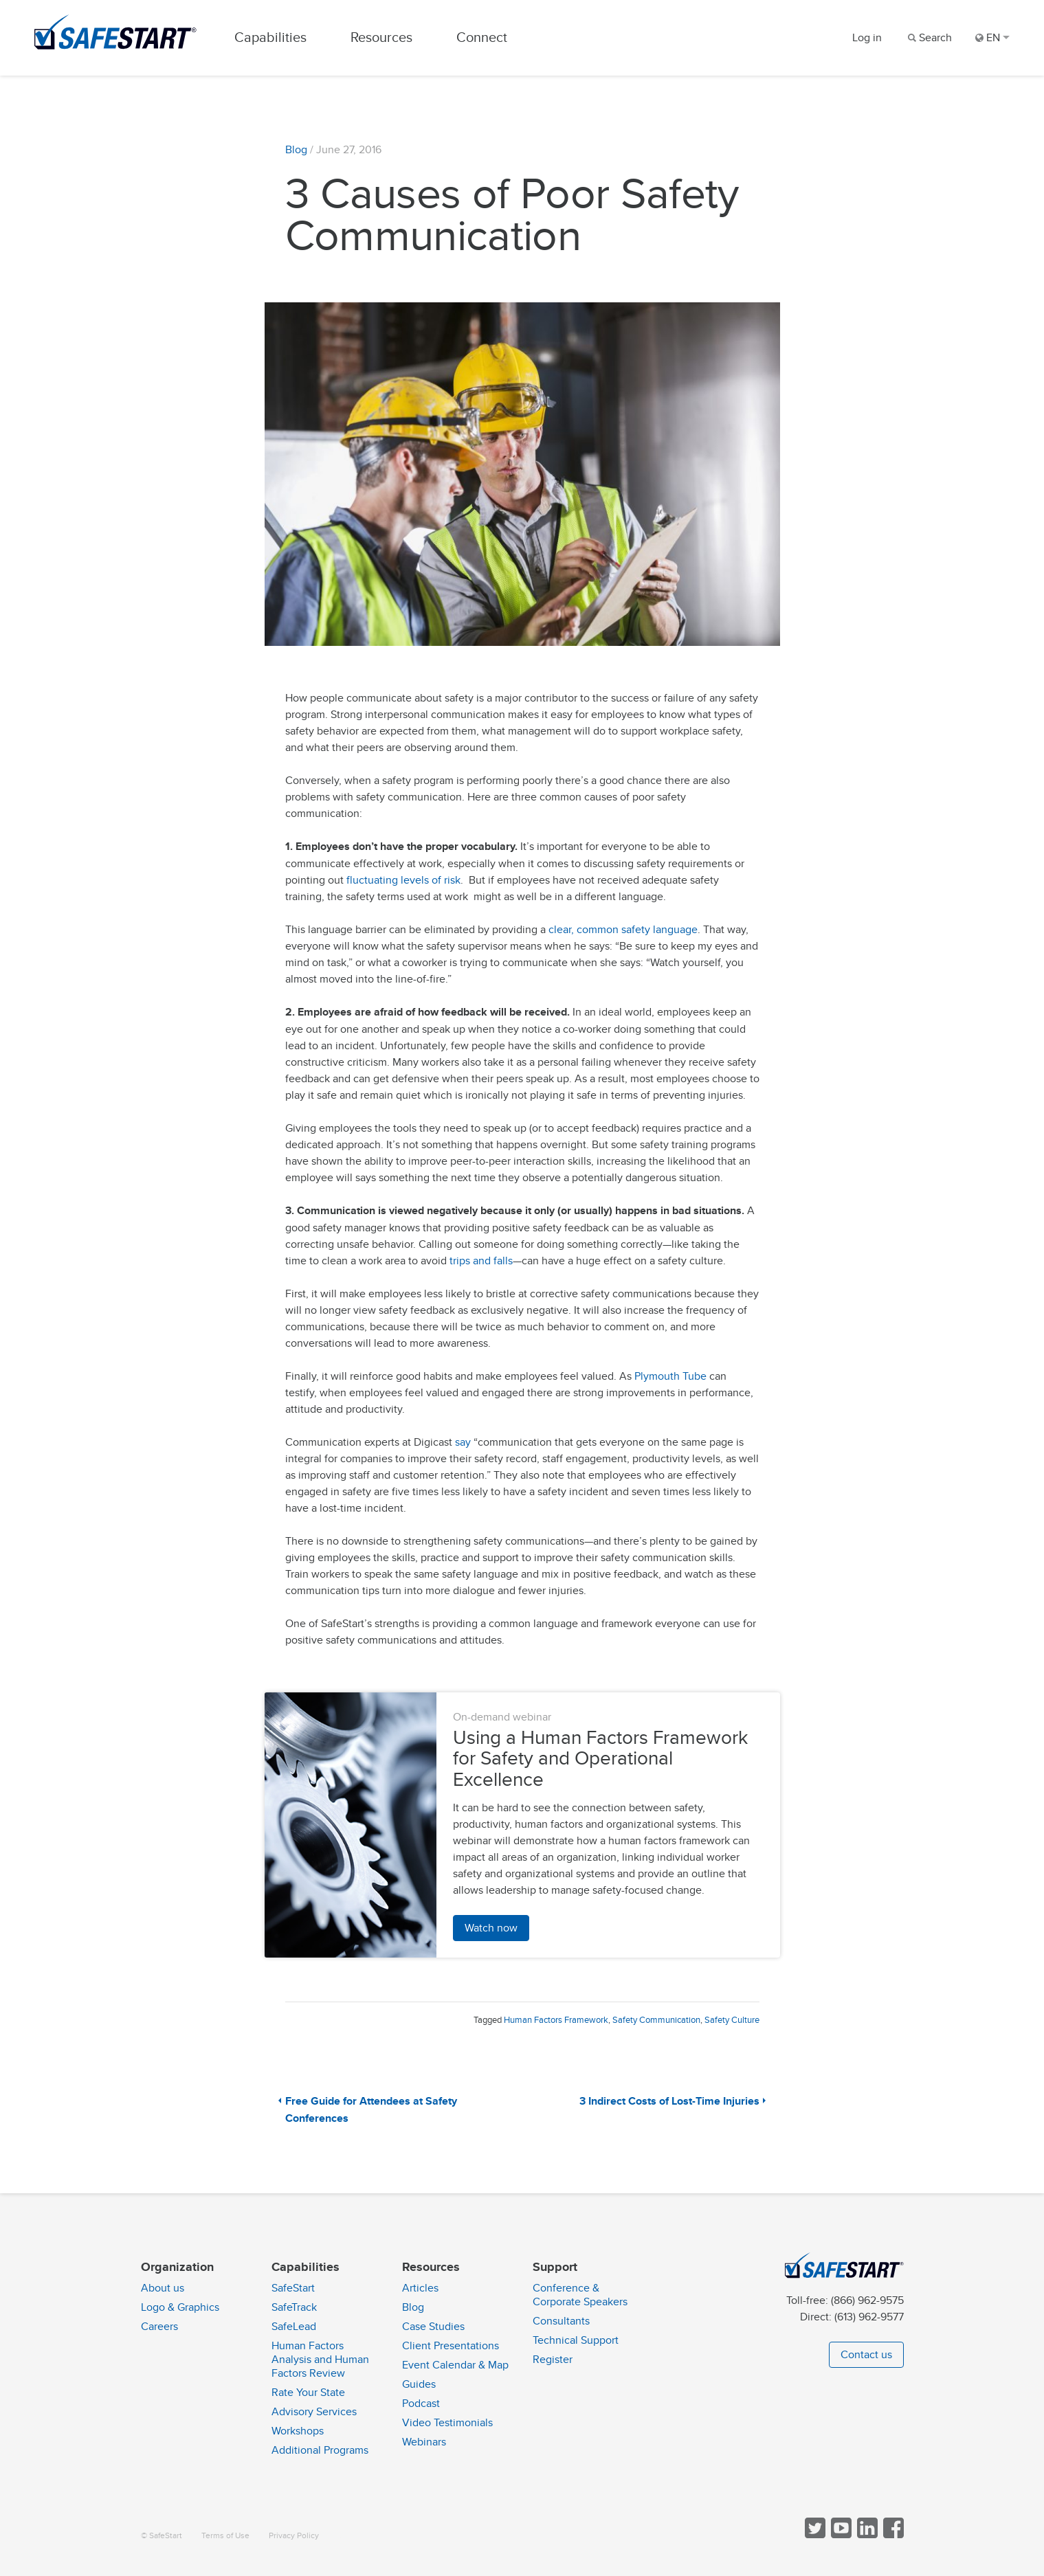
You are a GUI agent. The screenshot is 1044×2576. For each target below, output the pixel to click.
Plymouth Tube (671, 1376)
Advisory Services (314, 2412)
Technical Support (576, 2340)
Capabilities (270, 37)
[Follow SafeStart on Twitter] (813, 2535)
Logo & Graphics (180, 2307)
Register (553, 2359)
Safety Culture (731, 2020)
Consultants (561, 2321)
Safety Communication (656, 2020)
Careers (159, 2326)
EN (992, 38)
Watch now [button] (491, 1928)
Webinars (424, 2442)
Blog (296, 150)
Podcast (421, 2403)
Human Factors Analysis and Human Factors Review (320, 2359)
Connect (481, 37)
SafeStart (293, 2288)
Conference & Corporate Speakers (580, 2295)
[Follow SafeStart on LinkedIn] (866, 2535)
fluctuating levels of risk (403, 880)
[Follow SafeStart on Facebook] (892, 2535)
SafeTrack (294, 2307)
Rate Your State (308, 2392)
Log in (867, 38)
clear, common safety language (623, 930)
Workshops (297, 2431)
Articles (420, 2288)
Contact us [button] (866, 2355)
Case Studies (433, 2326)
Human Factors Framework (556, 2020)
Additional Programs (319, 2450)
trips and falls (481, 1261)
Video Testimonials (447, 2423)
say (463, 1442)
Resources (381, 37)
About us (162, 2288)
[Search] (928, 38)
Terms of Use (225, 2536)
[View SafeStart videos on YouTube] (840, 2535)
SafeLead (293, 2326)
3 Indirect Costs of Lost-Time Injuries (669, 2101)
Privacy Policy (294, 2536)
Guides (419, 2384)
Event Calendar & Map (455, 2365)
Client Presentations (450, 2346)
